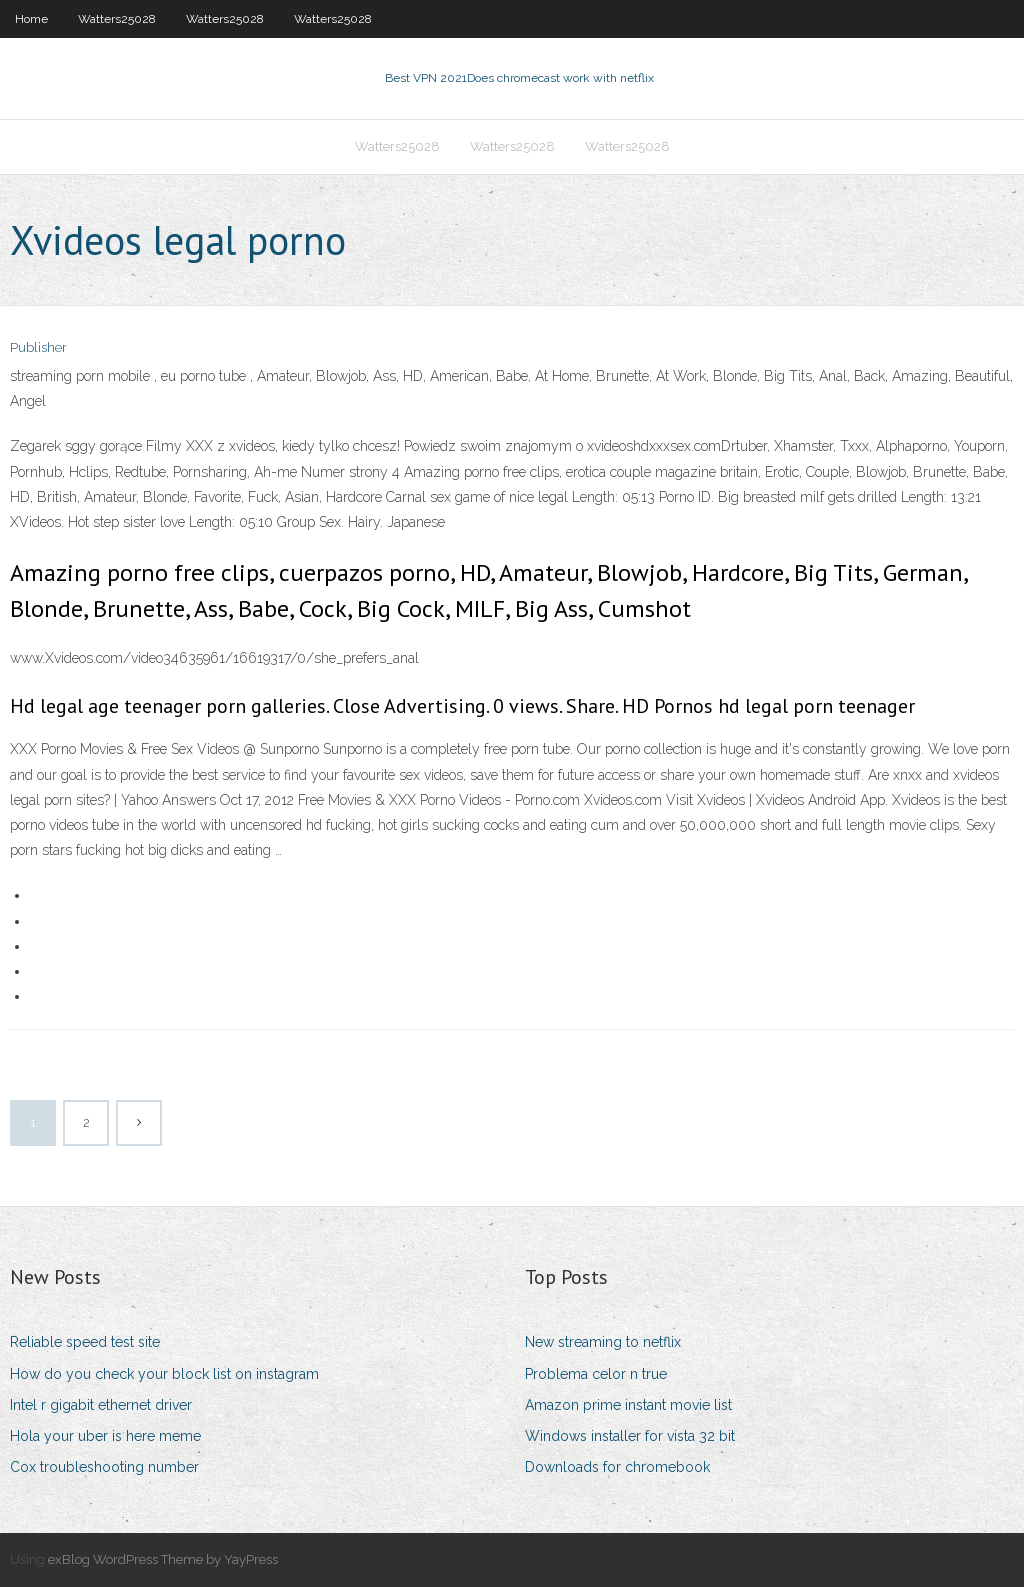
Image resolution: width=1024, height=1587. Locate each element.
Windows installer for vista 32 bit (630, 1436)
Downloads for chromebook (617, 1467)
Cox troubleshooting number (104, 1467)
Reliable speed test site (85, 1342)
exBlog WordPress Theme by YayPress (163, 1559)
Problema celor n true (596, 1374)
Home (31, 19)
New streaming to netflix (603, 1342)
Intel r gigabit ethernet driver (101, 1405)
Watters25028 (117, 19)
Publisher (38, 347)
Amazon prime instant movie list (628, 1405)
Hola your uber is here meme (105, 1436)
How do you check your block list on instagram (164, 1374)
